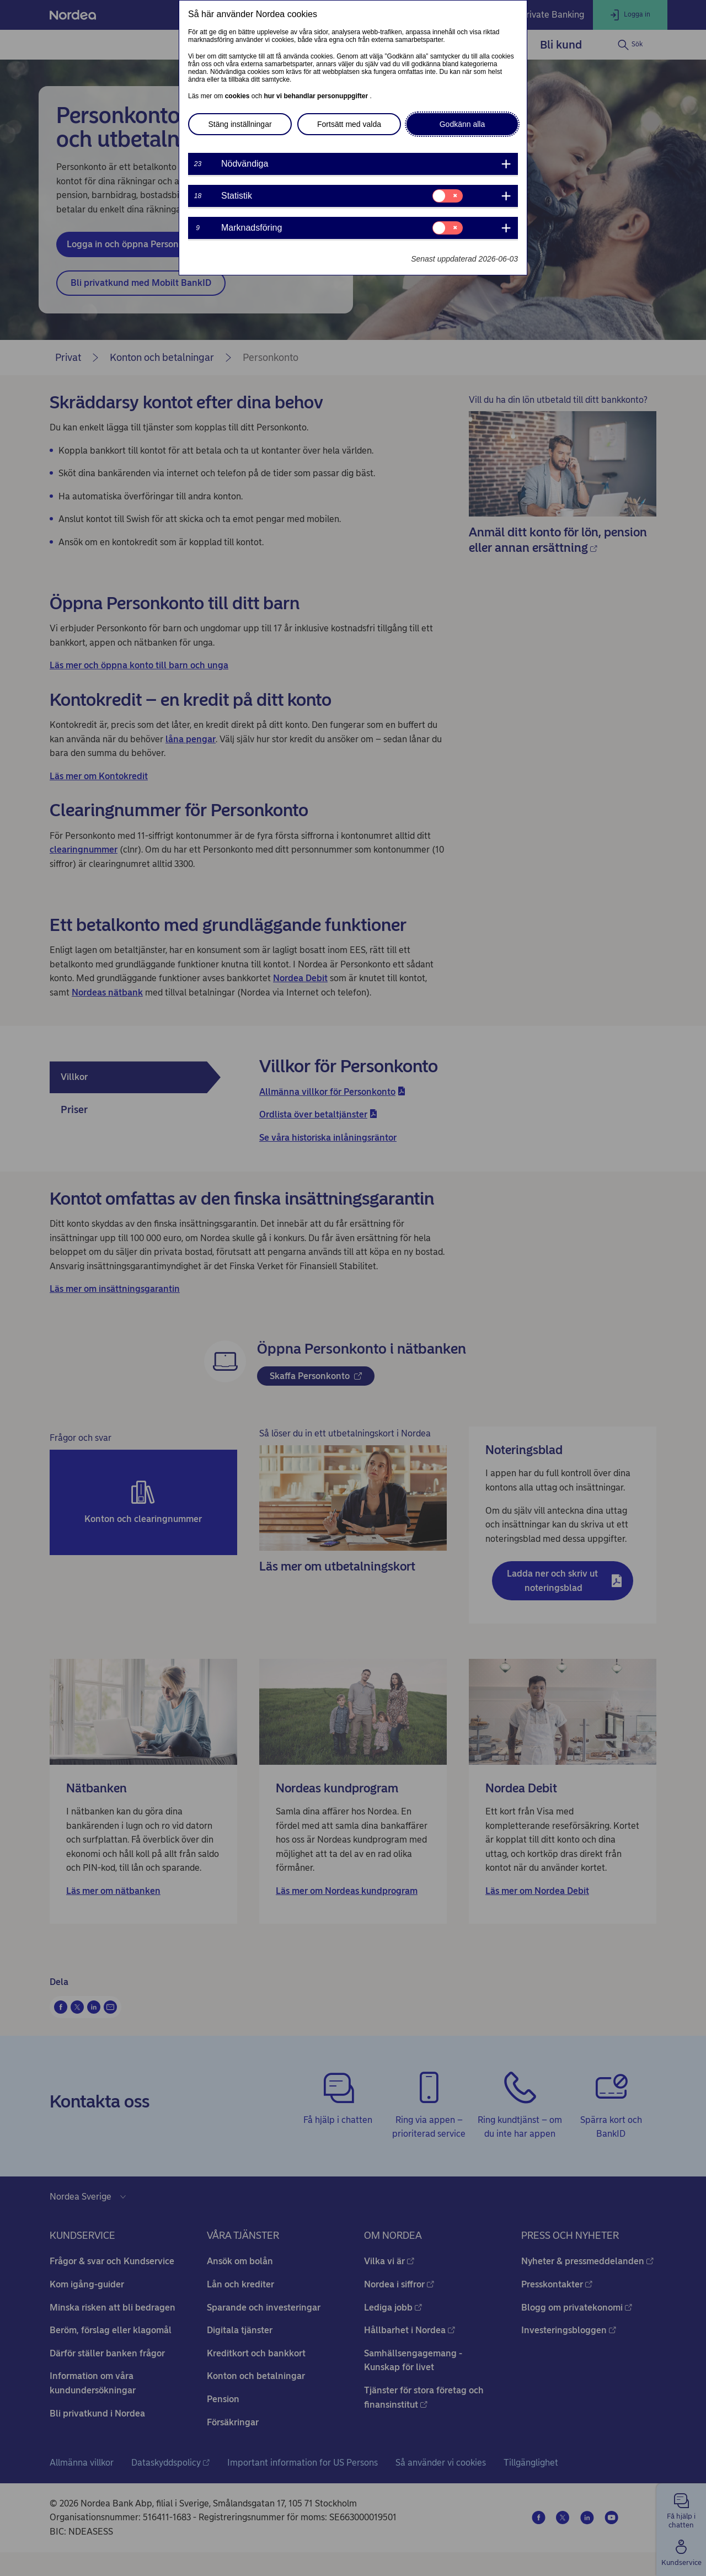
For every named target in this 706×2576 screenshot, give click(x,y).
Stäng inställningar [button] (239, 124)
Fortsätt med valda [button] (349, 124)
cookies (238, 96)
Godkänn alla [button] (462, 124)
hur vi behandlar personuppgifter (317, 96)
